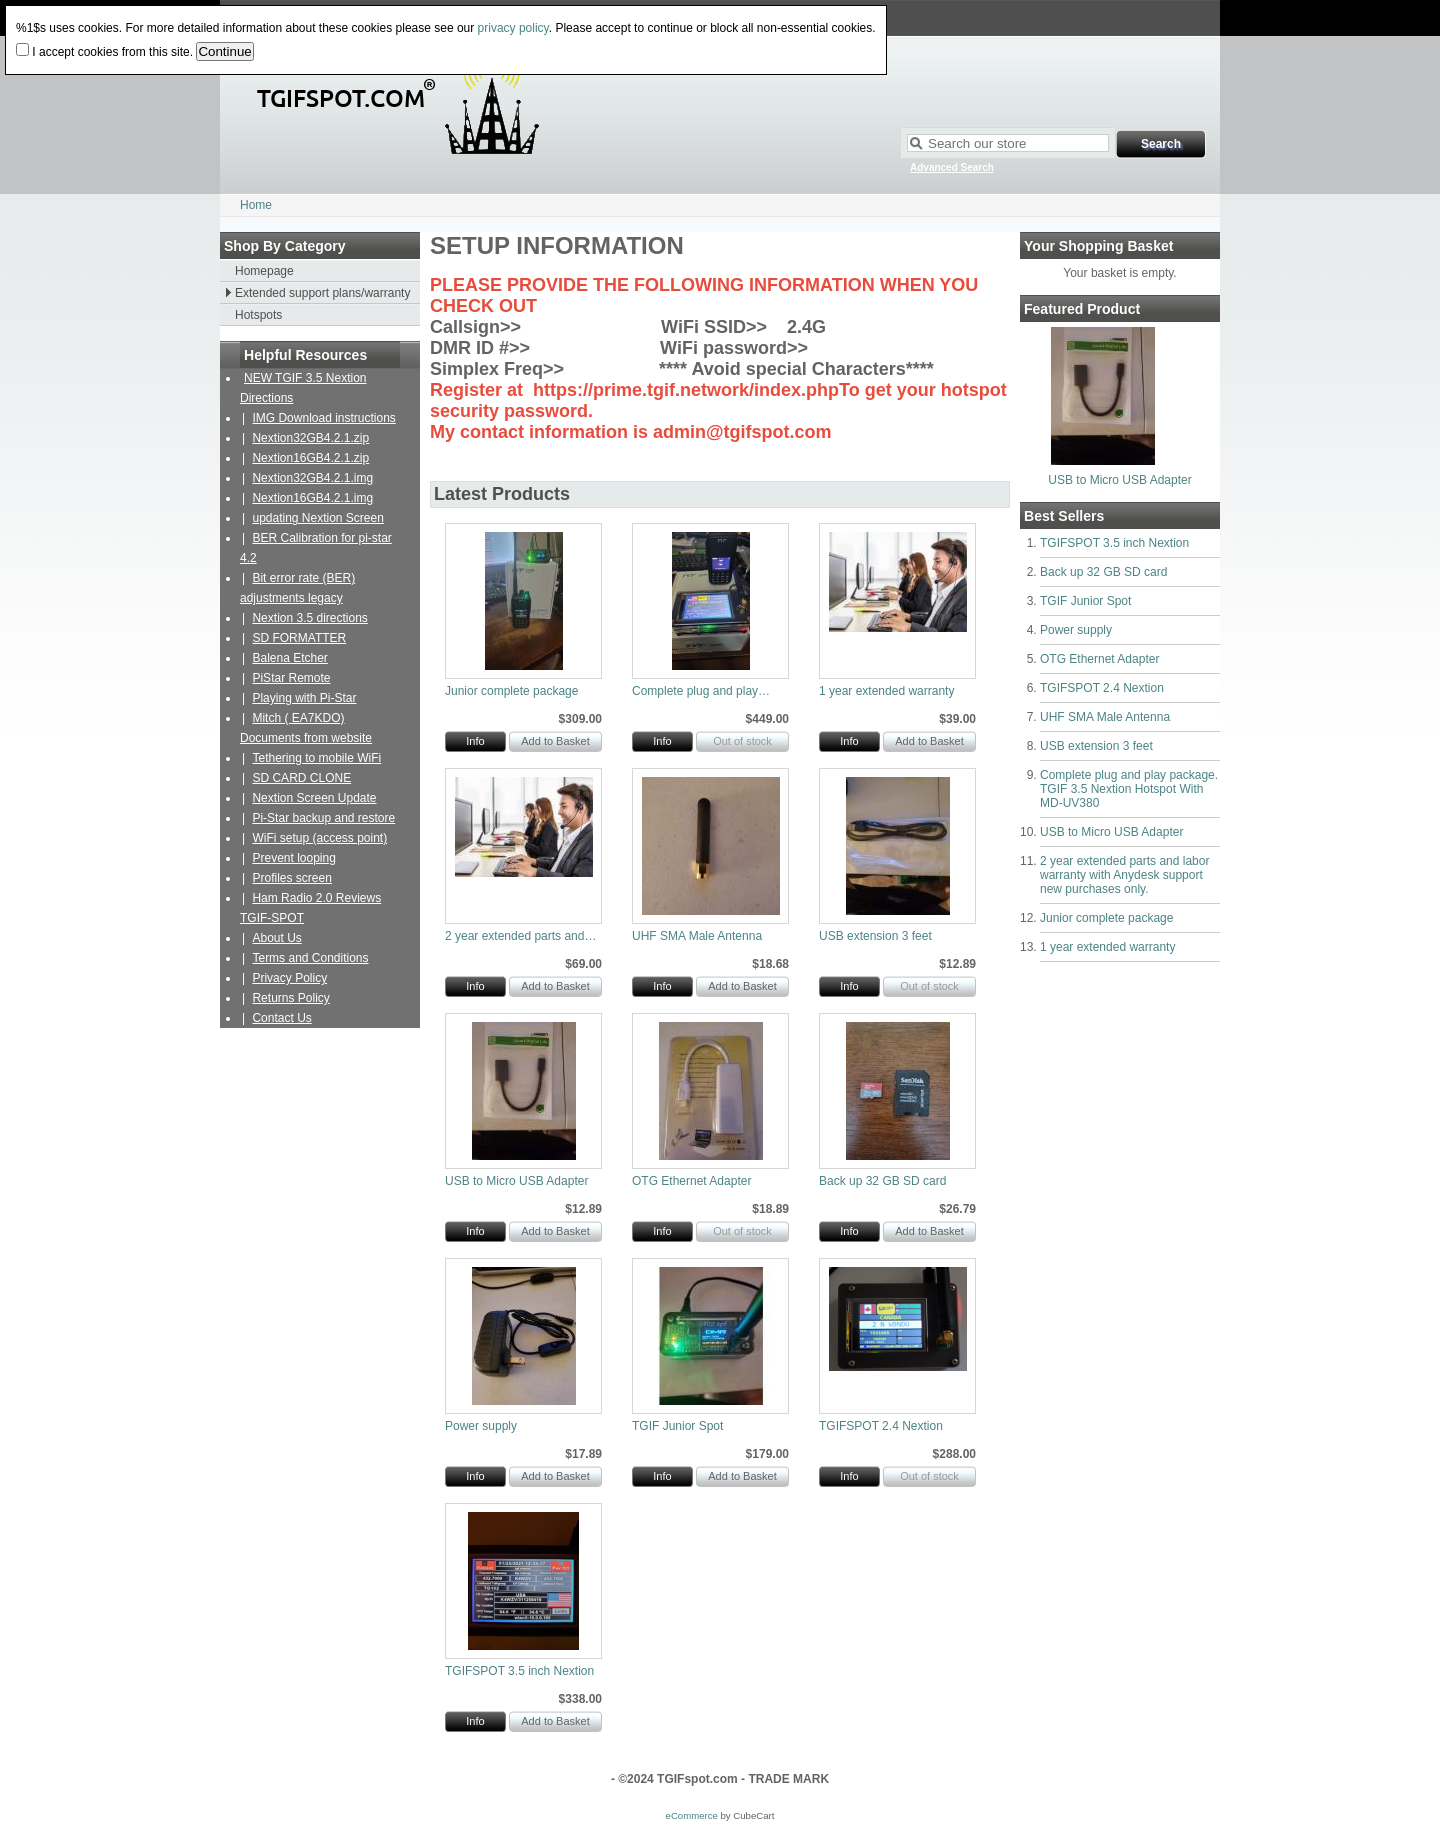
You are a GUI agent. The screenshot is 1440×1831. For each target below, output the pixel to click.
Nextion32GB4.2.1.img (312, 478)
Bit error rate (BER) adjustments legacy (297, 588)
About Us (276, 938)
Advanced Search (952, 167)
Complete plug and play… (701, 691)
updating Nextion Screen (317, 518)
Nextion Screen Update (314, 798)
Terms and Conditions (310, 958)
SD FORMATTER (299, 638)
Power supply (1076, 630)
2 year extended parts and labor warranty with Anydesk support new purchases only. (1124, 875)
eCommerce (692, 1815)
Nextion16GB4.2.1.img (312, 498)
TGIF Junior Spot (1085, 601)
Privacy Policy (289, 978)
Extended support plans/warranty (322, 293)
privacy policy (513, 28)
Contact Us (281, 1018)
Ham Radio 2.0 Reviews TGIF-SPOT (310, 908)
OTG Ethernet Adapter (1099, 659)
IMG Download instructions (323, 418)
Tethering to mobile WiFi (316, 758)
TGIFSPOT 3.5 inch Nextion (1114, 543)
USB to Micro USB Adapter (1119, 480)
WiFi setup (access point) (319, 838)
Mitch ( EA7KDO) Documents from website (306, 728)
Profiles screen (291, 878)
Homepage (264, 271)
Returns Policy (290, 998)
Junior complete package (1106, 918)
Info (475, 741)
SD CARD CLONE (301, 778)
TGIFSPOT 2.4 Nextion (1102, 688)
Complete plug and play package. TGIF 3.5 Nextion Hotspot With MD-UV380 (1129, 789)
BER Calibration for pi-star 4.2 (316, 548)
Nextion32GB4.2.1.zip (310, 438)
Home (256, 205)
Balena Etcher (289, 658)
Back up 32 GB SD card (1103, 572)
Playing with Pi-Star (304, 698)
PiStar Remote (291, 678)
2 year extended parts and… (520, 936)
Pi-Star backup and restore (323, 818)
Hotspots (258, 315)
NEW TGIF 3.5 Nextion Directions (303, 388)
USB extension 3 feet (1096, 746)
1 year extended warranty (1107, 947)
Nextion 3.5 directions (309, 618)
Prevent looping (293, 858)
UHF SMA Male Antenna (1105, 717)
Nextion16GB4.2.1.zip (310, 458)
